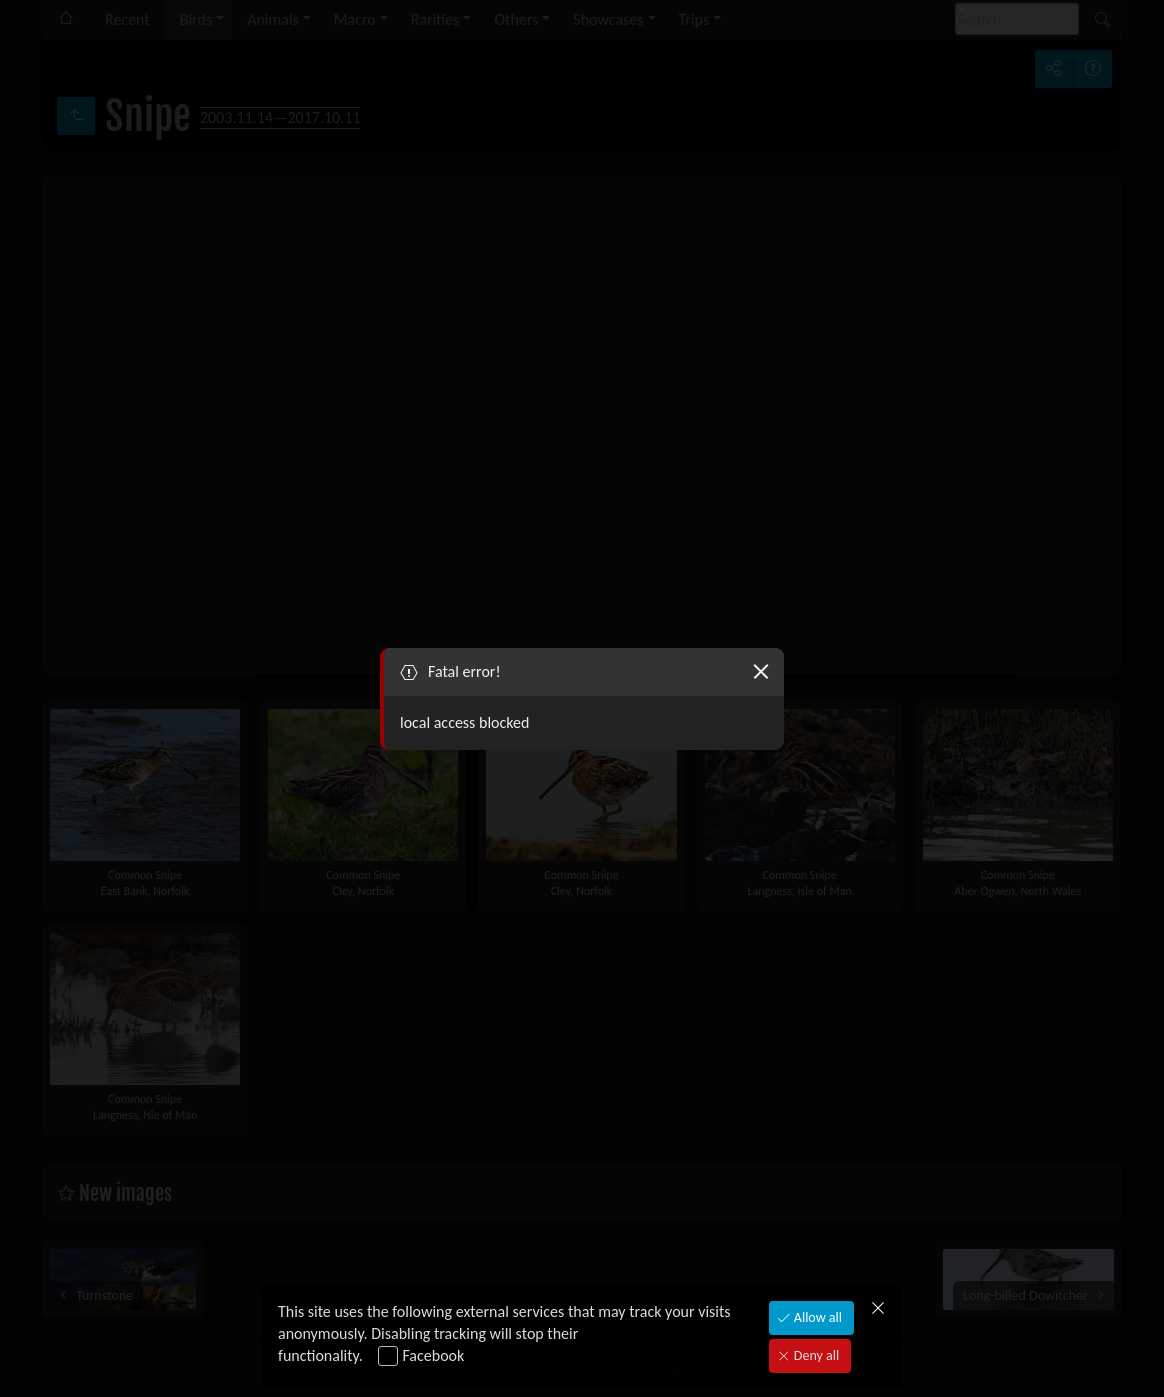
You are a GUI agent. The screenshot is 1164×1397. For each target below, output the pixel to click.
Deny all (815, 1355)
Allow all (816, 1317)
